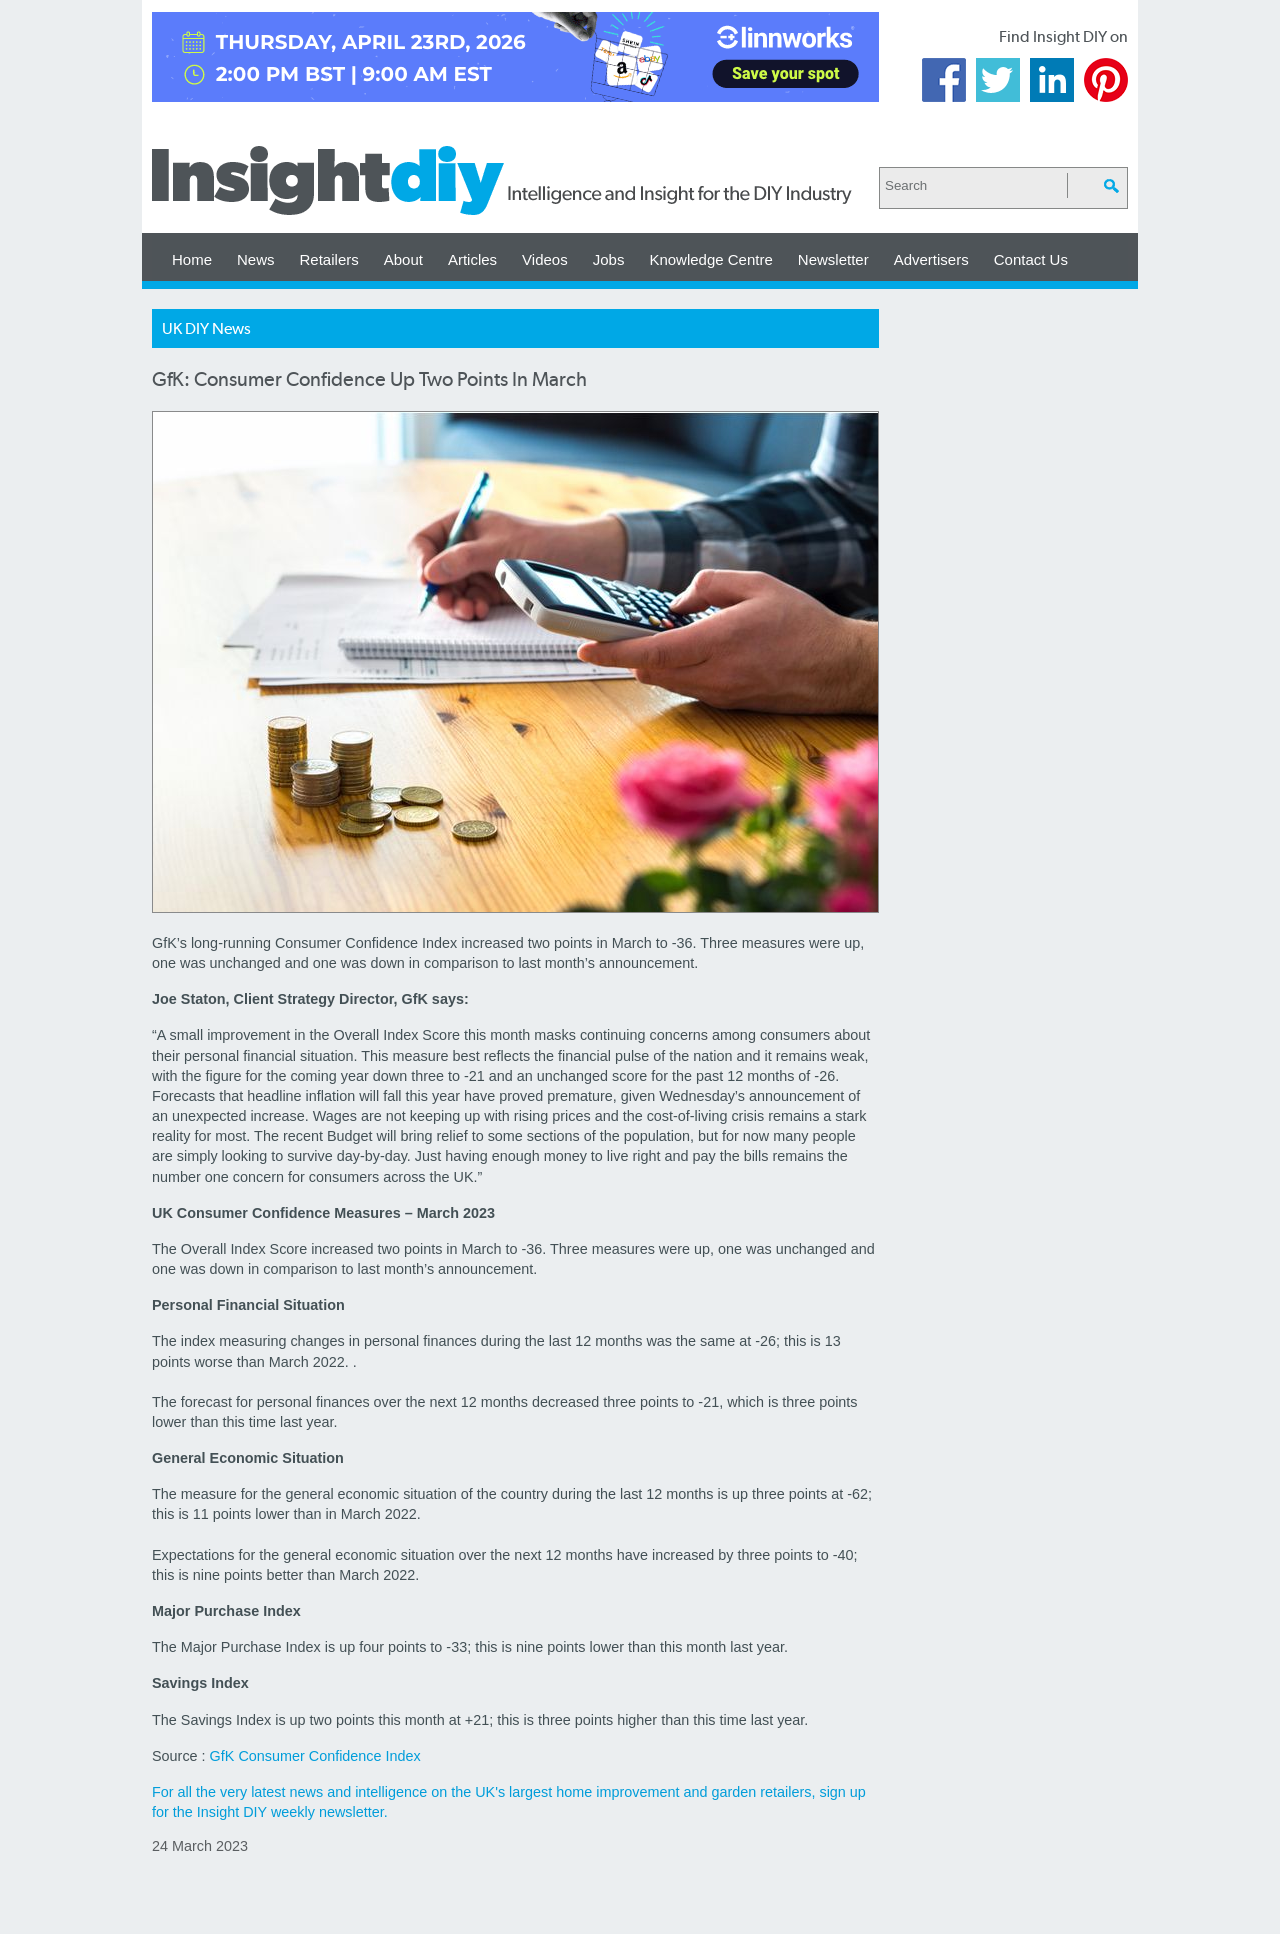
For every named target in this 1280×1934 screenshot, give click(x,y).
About (403, 259)
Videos (545, 259)
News (256, 259)
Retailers (329, 259)
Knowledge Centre (710, 259)
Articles (472, 259)
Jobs (609, 259)
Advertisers (931, 259)
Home (192, 259)
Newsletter (833, 259)
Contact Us (1031, 259)
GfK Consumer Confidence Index (315, 1756)
